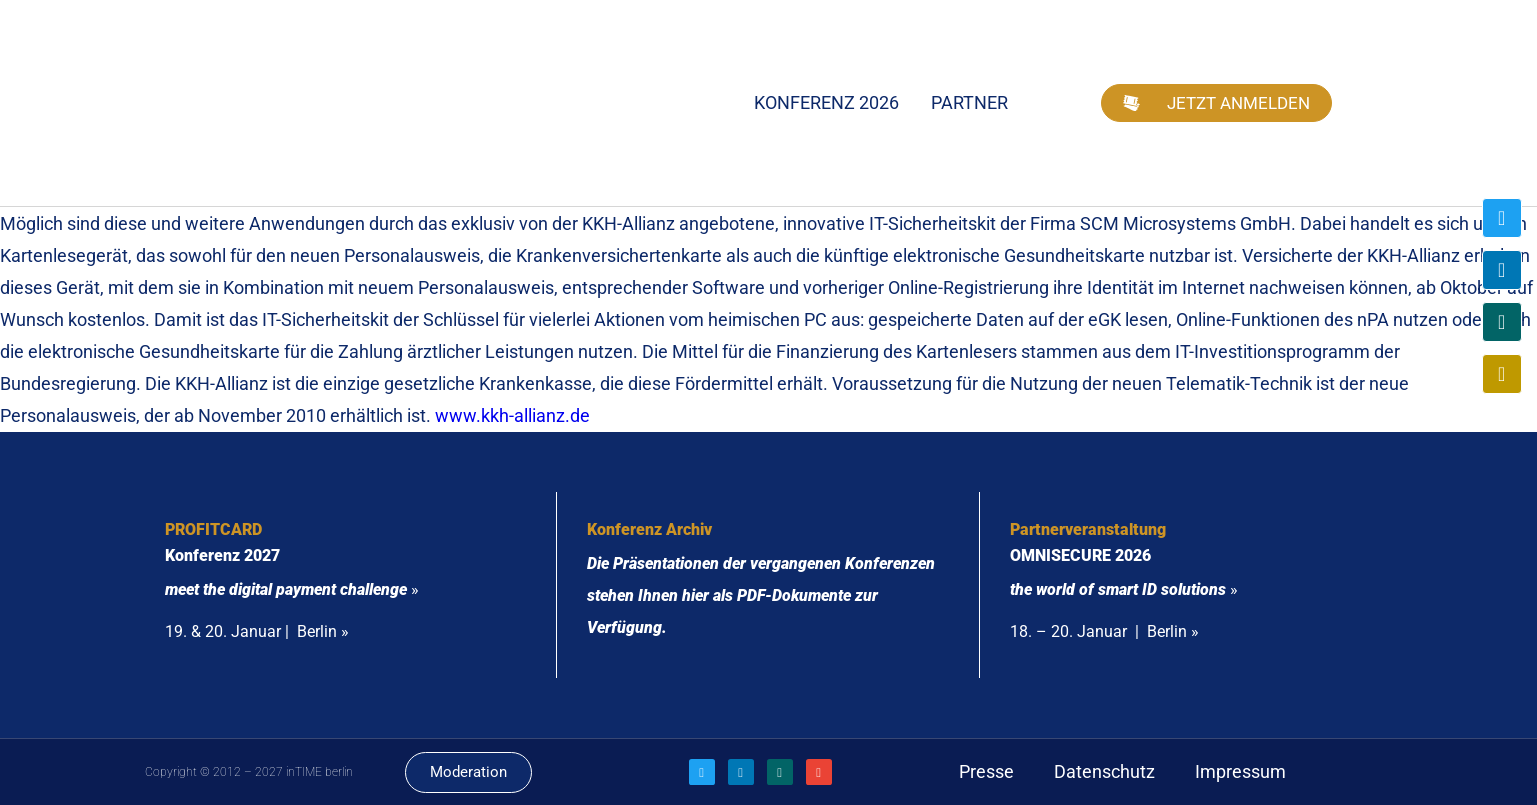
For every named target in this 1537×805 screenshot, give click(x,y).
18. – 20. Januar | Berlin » (1104, 631)
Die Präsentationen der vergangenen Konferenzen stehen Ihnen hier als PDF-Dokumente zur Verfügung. (761, 595)
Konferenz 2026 (826, 102)
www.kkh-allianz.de (512, 415)
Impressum (1240, 771)
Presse (986, 771)
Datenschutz (1104, 771)
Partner (969, 102)
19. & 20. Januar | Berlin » (257, 631)
